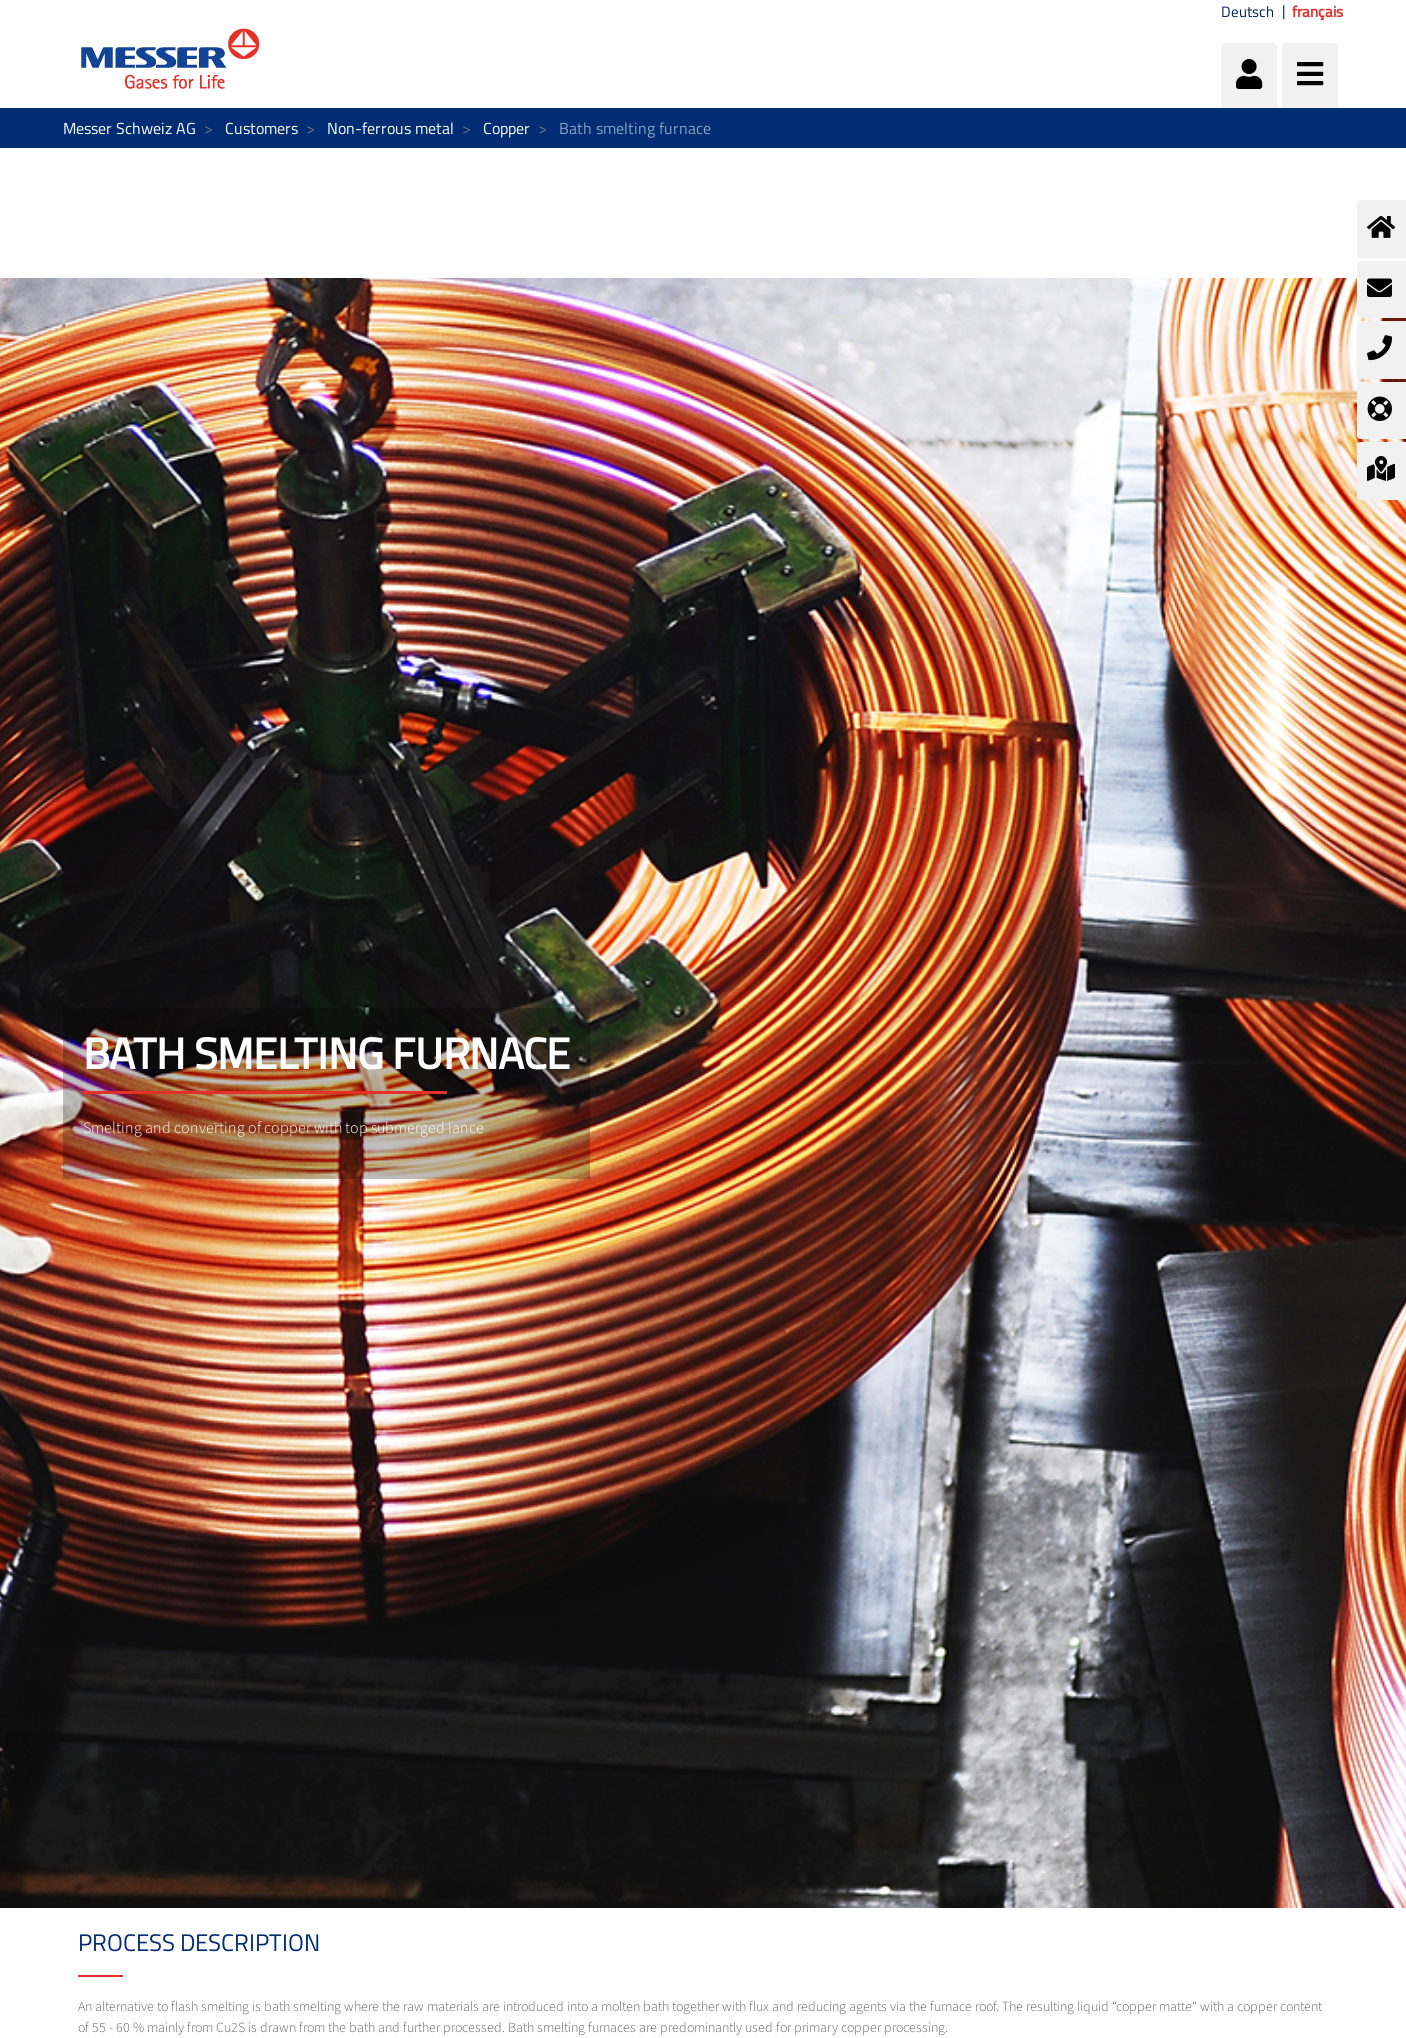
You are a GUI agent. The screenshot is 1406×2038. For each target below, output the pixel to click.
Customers (261, 128)
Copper (506, 128)
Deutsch (1247, 12)
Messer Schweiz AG (129, 128)
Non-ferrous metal (390, 128)
